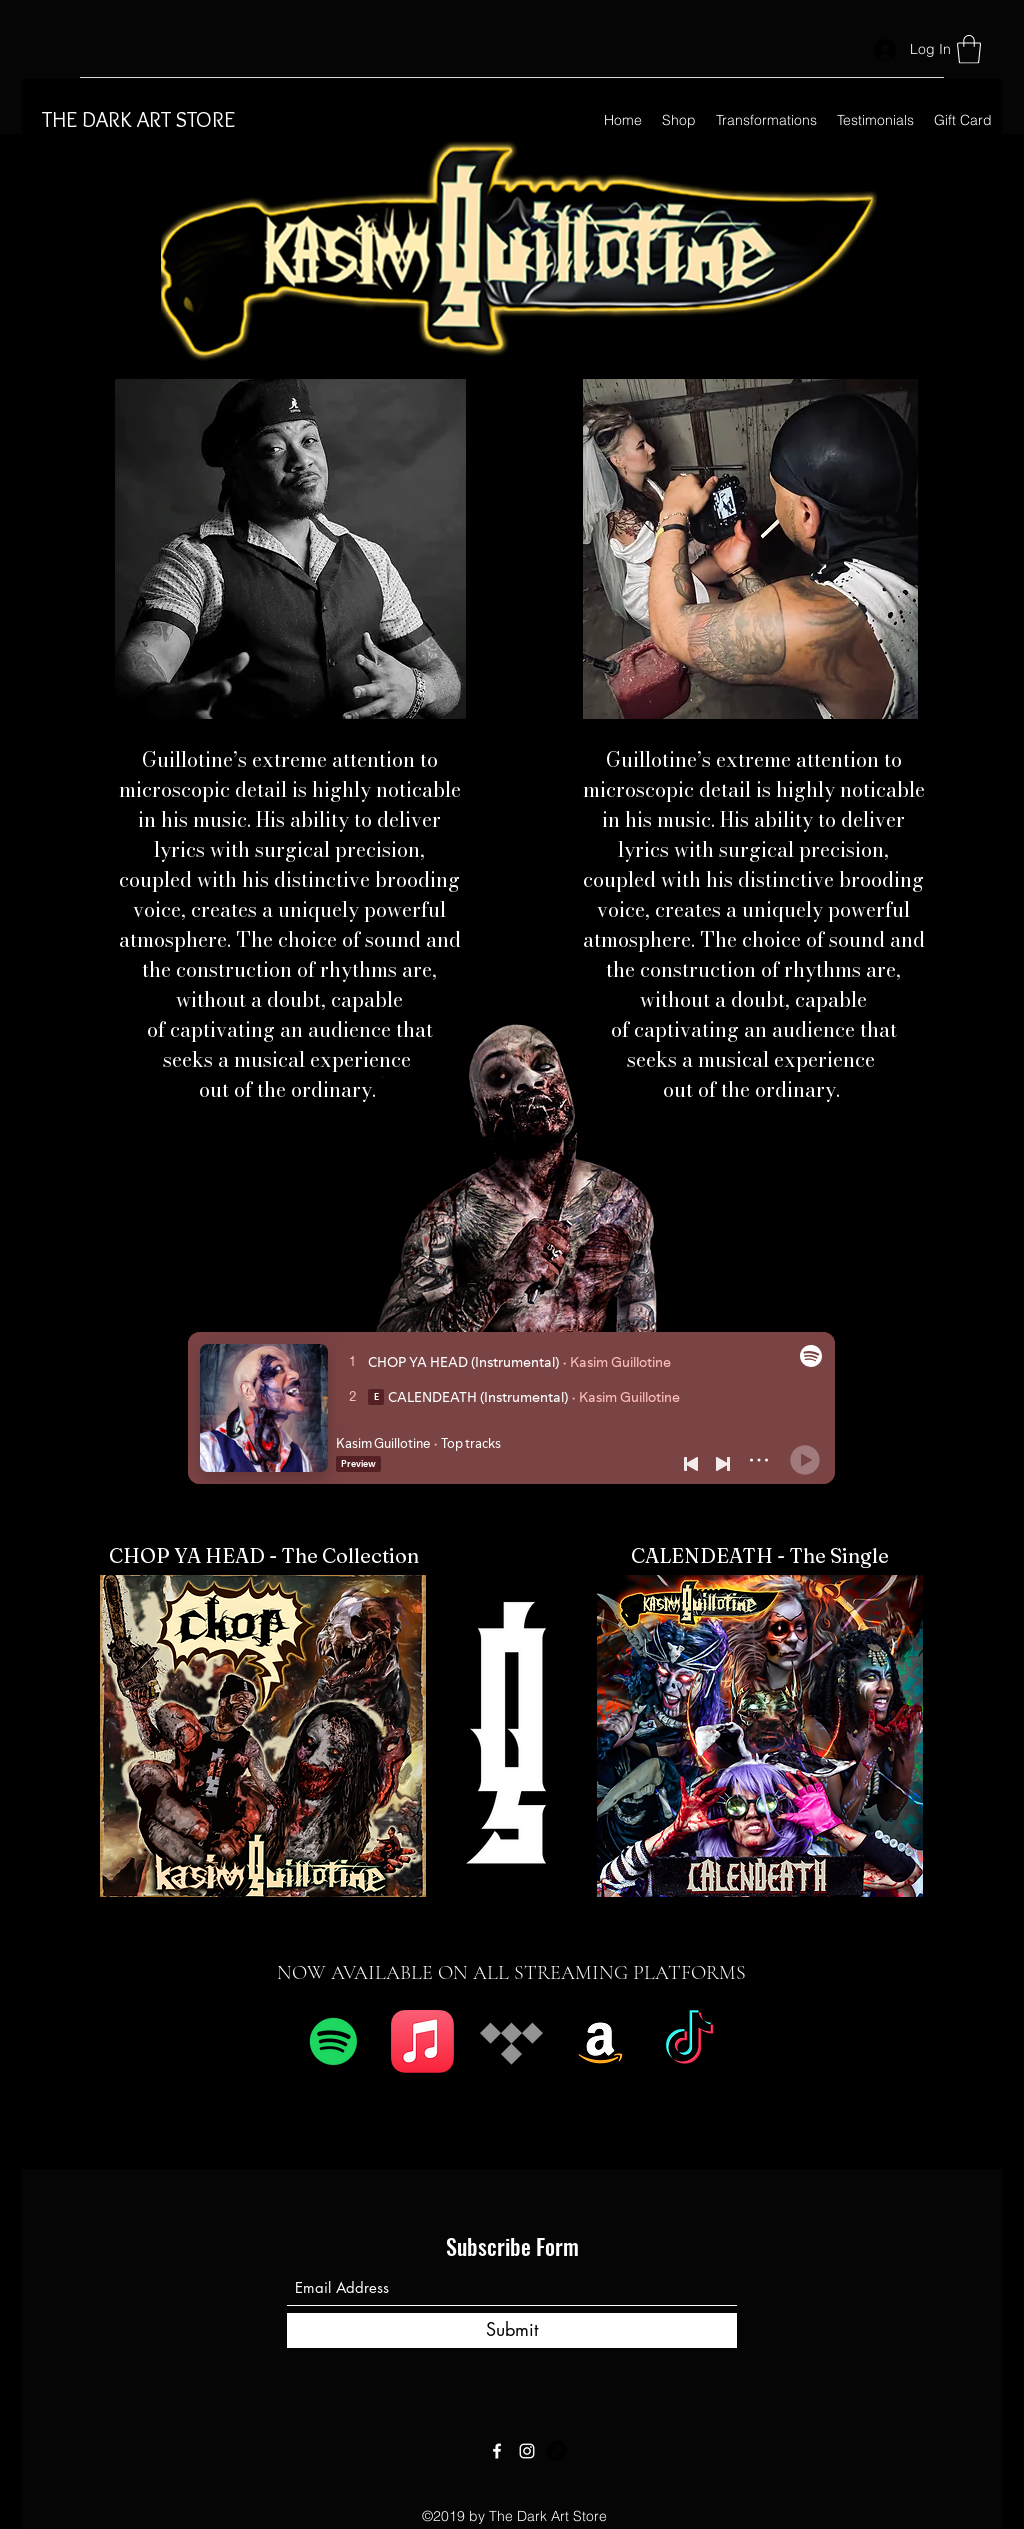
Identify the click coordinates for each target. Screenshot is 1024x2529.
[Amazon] (600, 2041)
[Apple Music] (422, 2041)
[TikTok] (689, 2041)
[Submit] (512, 2330)
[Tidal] (511, 2041)
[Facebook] (497, 2451)
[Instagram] (527, 2451)
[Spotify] (333, 2041)
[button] (969, 49)
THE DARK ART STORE (138, 119)
